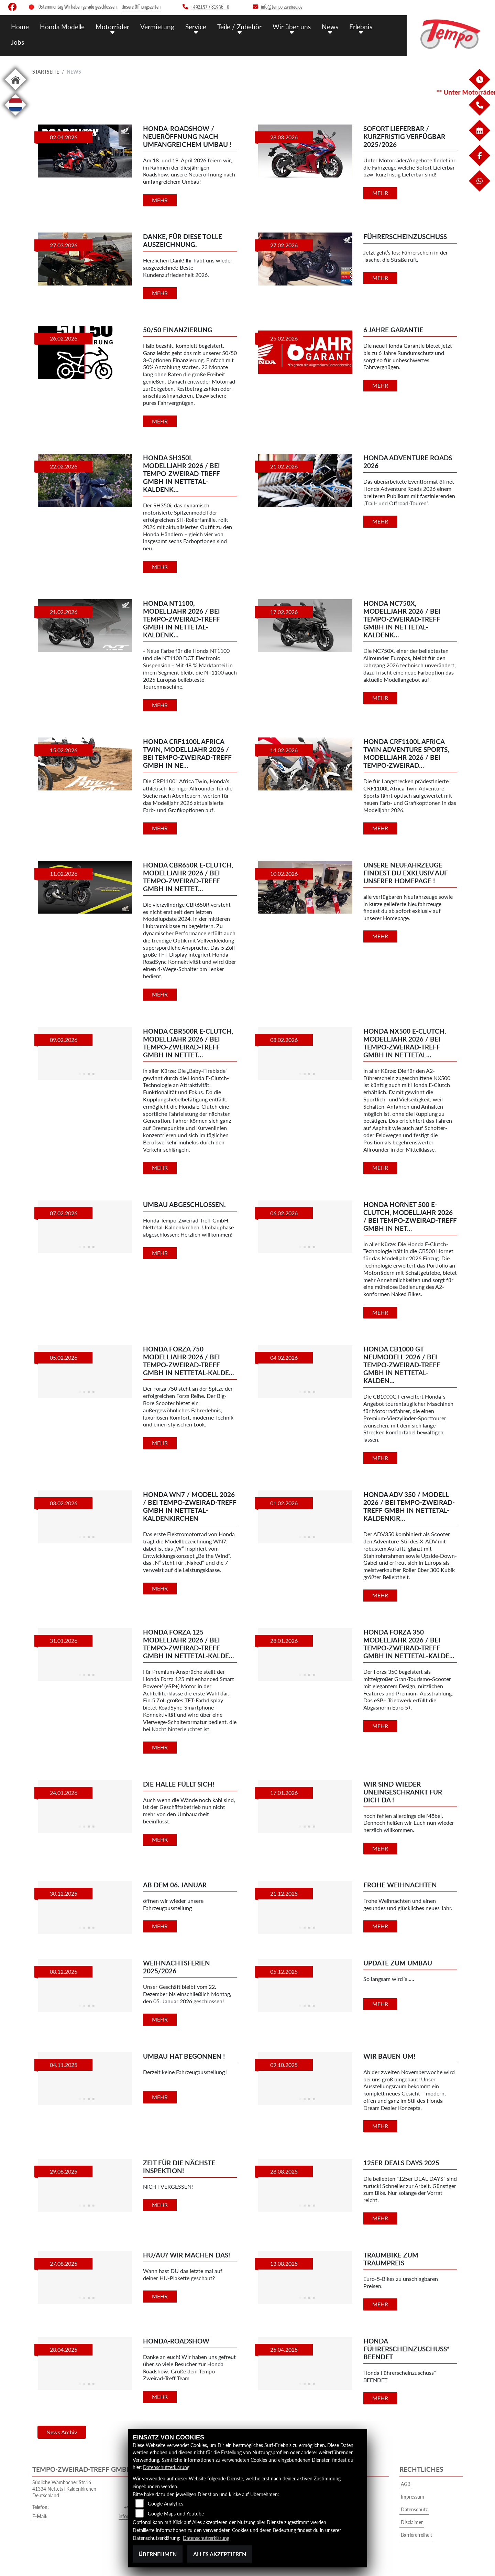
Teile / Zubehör (239, 27)
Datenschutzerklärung (166, 2467)
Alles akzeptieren (219, 2554)
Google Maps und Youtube (176, 2513)
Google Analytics (165, 2504)
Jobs (17, 42)
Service (195, 27)
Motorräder (112, 27)
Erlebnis (360, 27)
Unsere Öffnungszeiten (141, 7)
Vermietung (157, 27)
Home (20, 27)
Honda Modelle (62, 27)
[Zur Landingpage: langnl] (15, 117)
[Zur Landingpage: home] (15, 91)
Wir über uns (292, 27)
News (330, 27)
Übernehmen (158, 2554)
